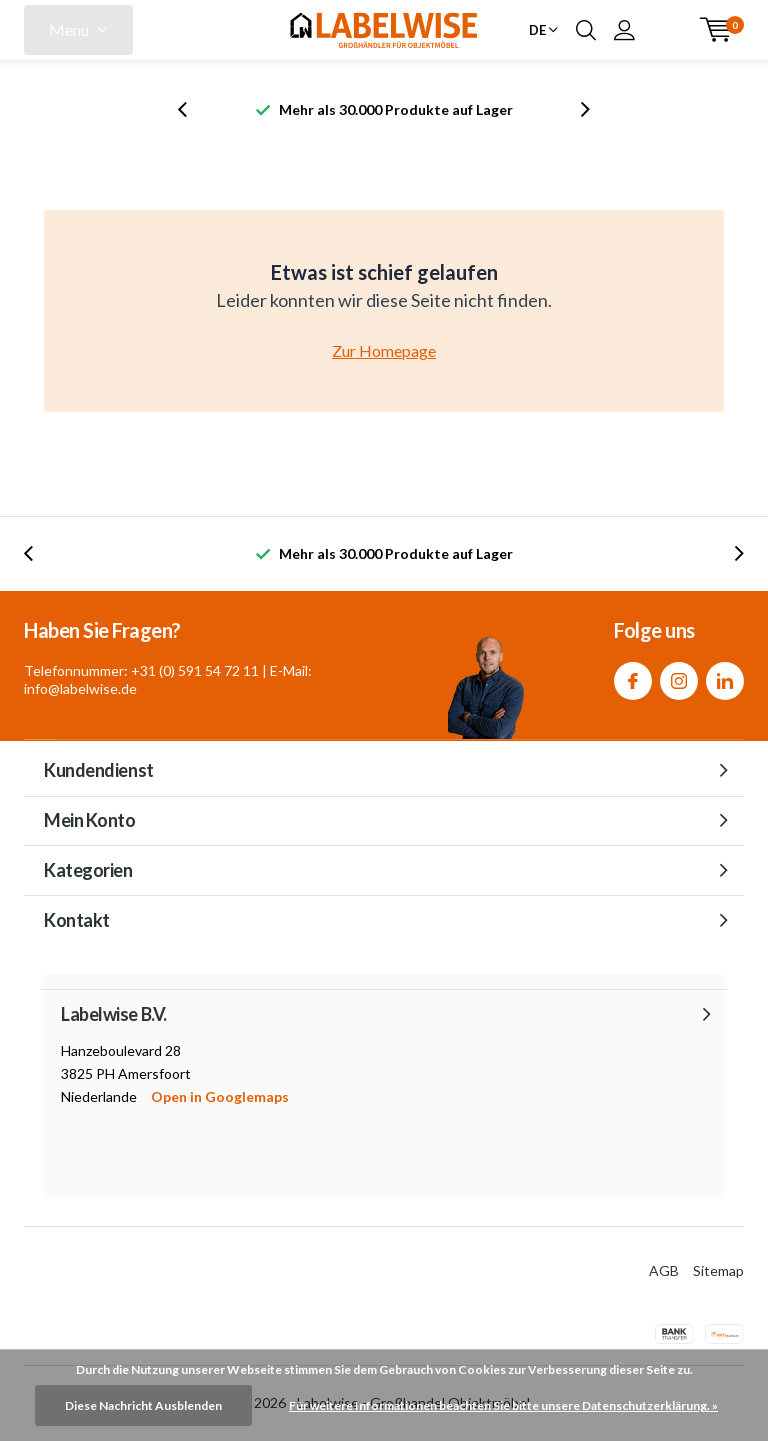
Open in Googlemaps (220, 1096)
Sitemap (718, 1270)
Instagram (679, 676)
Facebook (633, 676)
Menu (69, 29)
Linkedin (725, 676)
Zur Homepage (384, 350)
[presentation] (193, 109)
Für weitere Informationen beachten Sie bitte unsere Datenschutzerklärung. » (503, 1405)
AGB (664, 1270)
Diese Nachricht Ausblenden (143, 1405)
